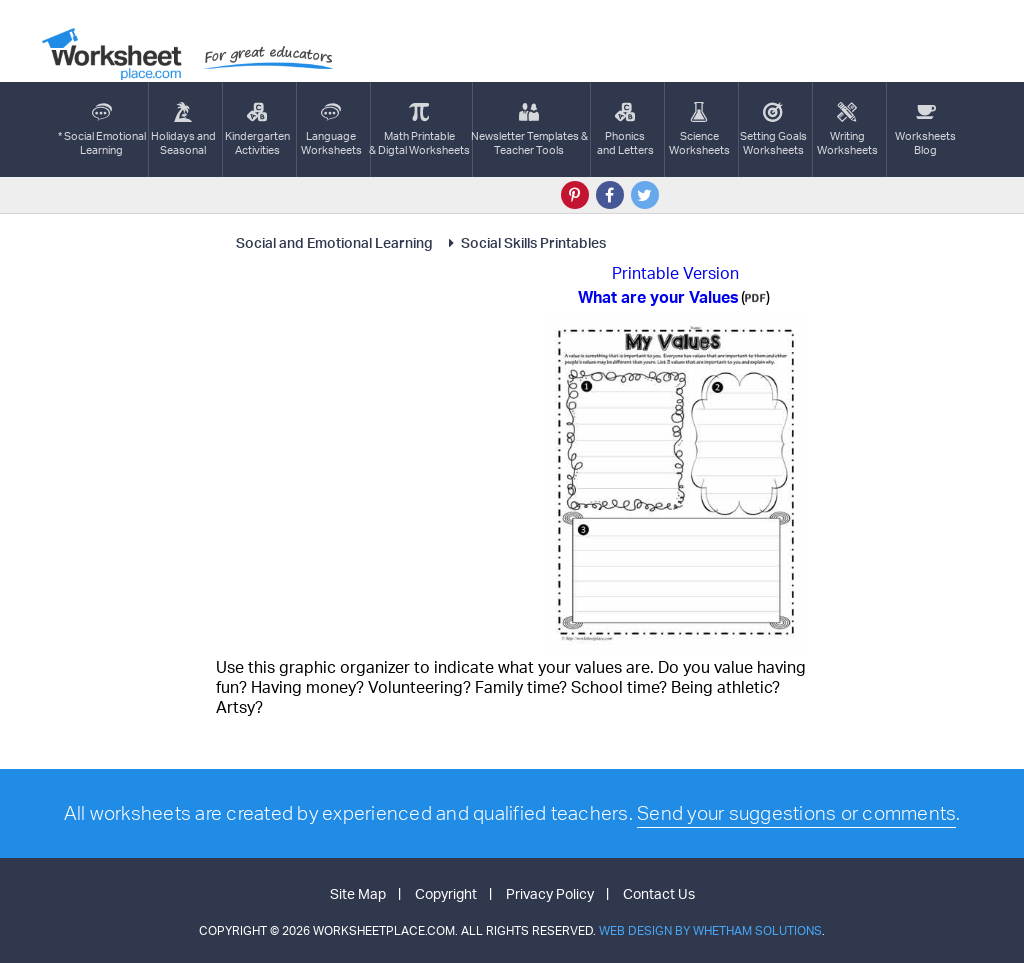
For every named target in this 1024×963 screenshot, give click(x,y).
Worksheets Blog (925, 129)
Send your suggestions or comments (796, 813)
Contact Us (659, 893)
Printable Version (675, 273)
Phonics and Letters (625, 129)
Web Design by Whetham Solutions (710, 930)
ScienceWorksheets (699, 129)
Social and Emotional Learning (336, 242)
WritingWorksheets (847, 129)
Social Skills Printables (524, 242)
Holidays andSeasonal (183, 129)
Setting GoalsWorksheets (773, 129)
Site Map (358, 893)
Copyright (446, 893)
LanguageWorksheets (331, 129)
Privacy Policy (550, 893)
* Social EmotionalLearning (102, 129)
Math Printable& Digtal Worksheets (419, 129)
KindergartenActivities (257, 129)
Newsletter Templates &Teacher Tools (529, 129)
